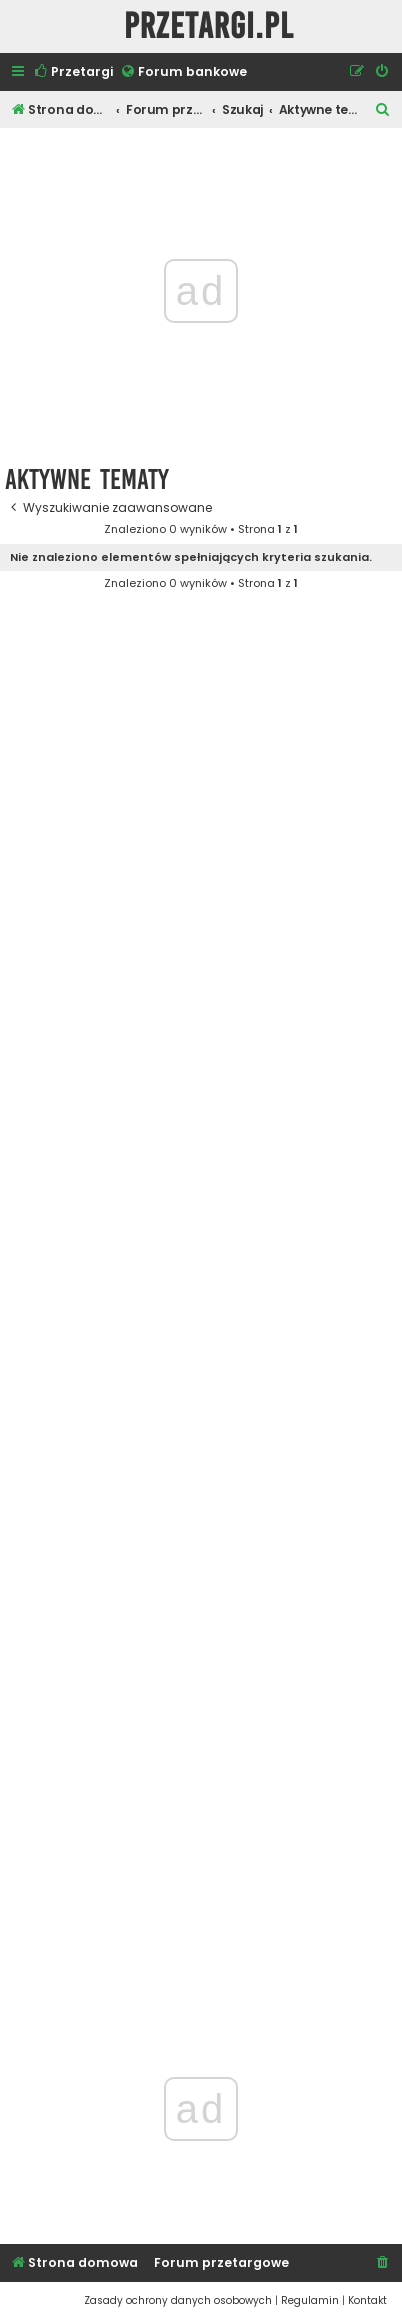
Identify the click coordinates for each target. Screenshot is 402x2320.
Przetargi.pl (209, 26)
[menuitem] (73, 72)
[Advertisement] (201, 1310)
